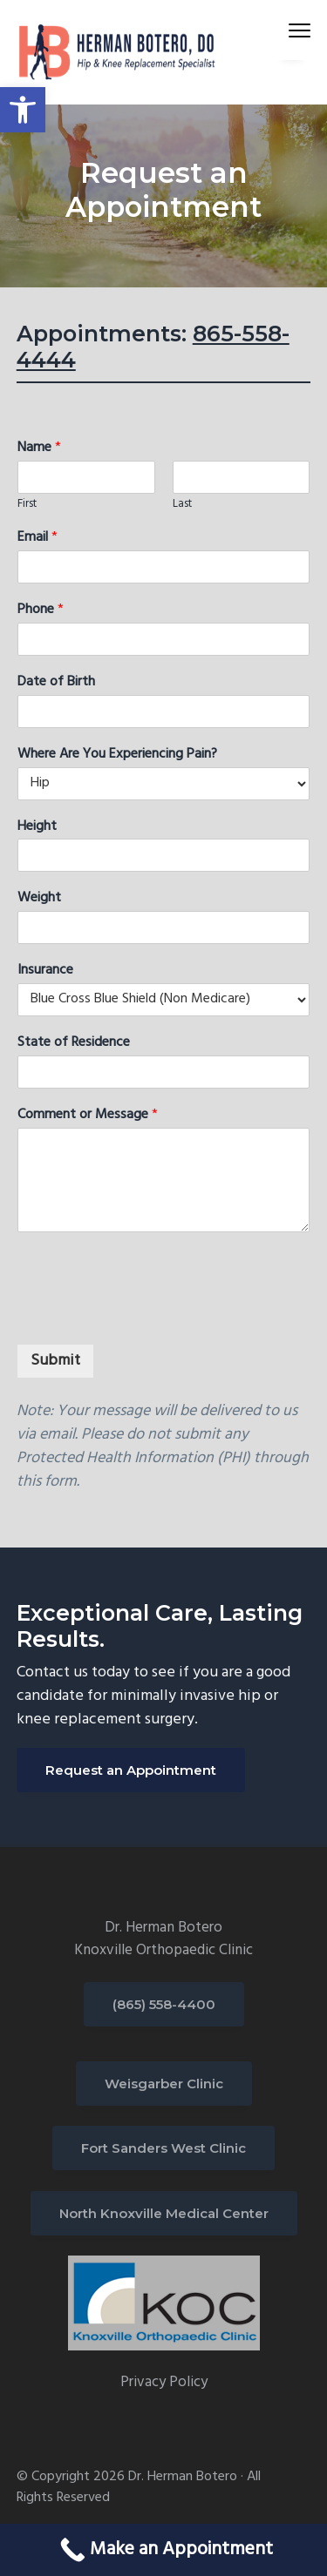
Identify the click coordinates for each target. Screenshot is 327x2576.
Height (37, 827)
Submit (55, 1360)
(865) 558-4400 (163, 2004)
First (27, 504)
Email (37, 538)
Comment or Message (87, 1115)
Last (182, 504)
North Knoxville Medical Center (164, 2213)
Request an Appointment (130, 1770)
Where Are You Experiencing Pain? (117, 754)
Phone (40, 610)
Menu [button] (292, 30)
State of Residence (73, 1043)
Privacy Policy (164, 2382)
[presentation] (149, 1315)
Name (39, 448)
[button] (22, 109)
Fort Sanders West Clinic (163, 2148)
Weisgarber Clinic (164, 2083)
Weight (39, 898)
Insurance (45, 970)
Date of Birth (56, 682)
